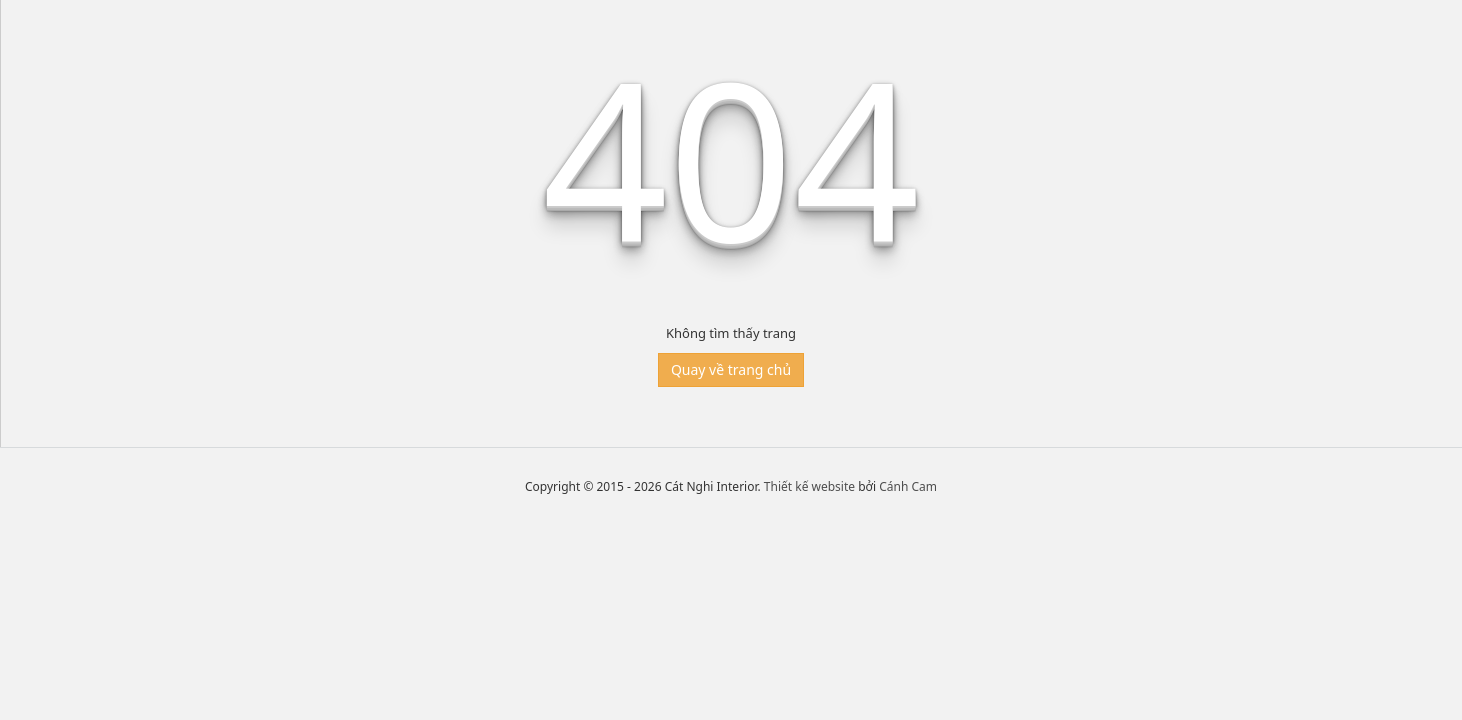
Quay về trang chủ (731, 369)
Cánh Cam (908, 486)
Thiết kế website (809, 486)
